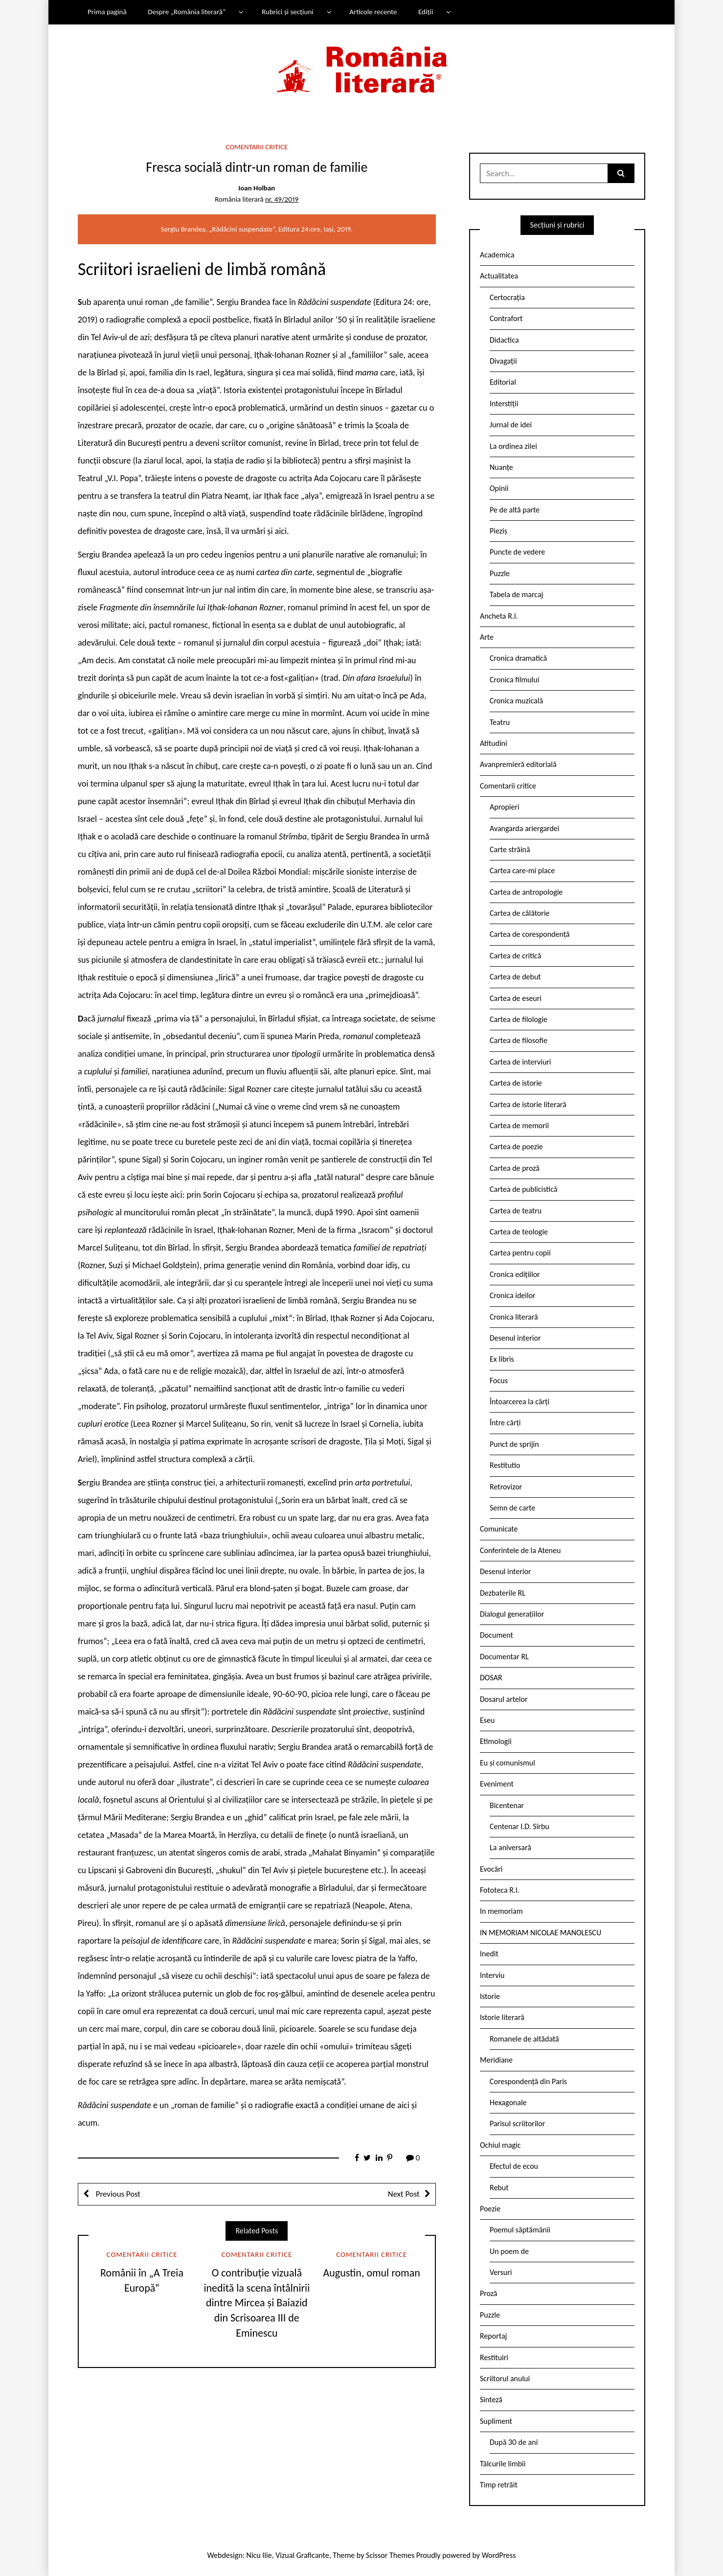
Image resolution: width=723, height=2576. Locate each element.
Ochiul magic (500, 2145)
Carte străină (510, 849)
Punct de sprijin (514, 1444)
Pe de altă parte (515, 509)
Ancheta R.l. (499, 616)
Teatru (500, 722)
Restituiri (494, 2357)
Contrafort (506, 318)
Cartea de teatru (516, 1210)
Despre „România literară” (187, 11)
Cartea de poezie (516, 1146)
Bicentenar (507, 1805)
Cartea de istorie (516, 1083)
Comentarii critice (257, 146)
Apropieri (505, 807)
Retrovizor (506, 1486)
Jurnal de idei (511, 424)
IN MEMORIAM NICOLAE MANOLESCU (540, 1932)
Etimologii (496, 1741)
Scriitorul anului (505, 2378)
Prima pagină (107, 11)
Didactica (504, 340)
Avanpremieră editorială (518, 764)
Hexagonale (508, 2102)
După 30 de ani (514, 2442)
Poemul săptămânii (520, 2229)
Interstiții (504, 403)
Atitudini (493, 743)
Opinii (499, 488)
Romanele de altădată (524, 2038)
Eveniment (497, 1783)
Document (496, 1635)
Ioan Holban (256, 188)
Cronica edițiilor (515, 1274)
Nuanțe (501, 467)
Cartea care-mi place (522, 870)
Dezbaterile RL (502, 1593)
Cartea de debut (515, 976)
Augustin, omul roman (371, 2272)
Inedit (489, 1953)
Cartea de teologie (519, 1231)
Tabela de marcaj (516, 594)
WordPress (499, 2555)
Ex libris (502, 1359)
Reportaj (493, 2336)
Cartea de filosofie (518, 1040)
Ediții (425, 11)
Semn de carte (512, 1507)
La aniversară (510, 1847)
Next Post (404, 2194)
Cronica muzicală (516, 700)
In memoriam (501, 1911)
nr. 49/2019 (281, 199)
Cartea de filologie (518, 1019)
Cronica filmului (514, 679)
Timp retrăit (499, 2484)
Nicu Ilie (259, 2555)
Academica (497, 254)
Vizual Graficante (302, 2555)
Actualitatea (499, 275)
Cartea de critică (515, 955)
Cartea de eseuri (516, 998)
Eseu (487, 1720)
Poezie (490, 2208)
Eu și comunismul (507, 1762)
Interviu (492, 1975)
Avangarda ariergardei (525, 828)
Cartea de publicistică (523, 1189)
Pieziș (498, 530)
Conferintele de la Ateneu (520, 1550)
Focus (499, 1380)
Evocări (491, 1869)
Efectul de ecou (514, 2166)
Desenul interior (515, 1338)
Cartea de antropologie (526, 892)
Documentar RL (504, 1656)
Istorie (490, 1996)
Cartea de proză (515, 1168)
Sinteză (491, 2399)
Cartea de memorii (519, 1125)
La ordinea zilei (513, 446)
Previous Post (117, 2194)
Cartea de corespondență (530, 934)
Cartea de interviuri (520, 1062)
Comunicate (499, 1528)
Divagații (503, 361)
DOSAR (491, 1677)
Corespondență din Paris (528, 2081)
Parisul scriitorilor (517, 2123)
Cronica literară (514, 1317)
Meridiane (496, 2060)
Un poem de (509, 2251)
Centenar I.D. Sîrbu (519, 1826)
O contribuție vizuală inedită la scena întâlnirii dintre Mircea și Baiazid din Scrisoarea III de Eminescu (256, 2303)
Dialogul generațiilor (512, 1614)
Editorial (503, 382)
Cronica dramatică (518, 658)
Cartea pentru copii (520, 1252)
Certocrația (507, 297)
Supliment (496, 2421)
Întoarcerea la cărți (519, 1401)
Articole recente (373, 11)
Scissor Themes (390, 2555)
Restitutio (505, 1465)
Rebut (499, 2187)
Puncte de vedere (517, 552)
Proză (488, 2293)
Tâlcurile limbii (502, 2463)
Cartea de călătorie (520, 913)
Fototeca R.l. (500, 1890)
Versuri (501, 2272)
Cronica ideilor (513, 1295)
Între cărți (505, 1422)
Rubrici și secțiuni (288, 11)
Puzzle (500, 573)
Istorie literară (502, 2017)
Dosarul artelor (504, 1699)
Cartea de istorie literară (528, 1104)
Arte (487, 637)
